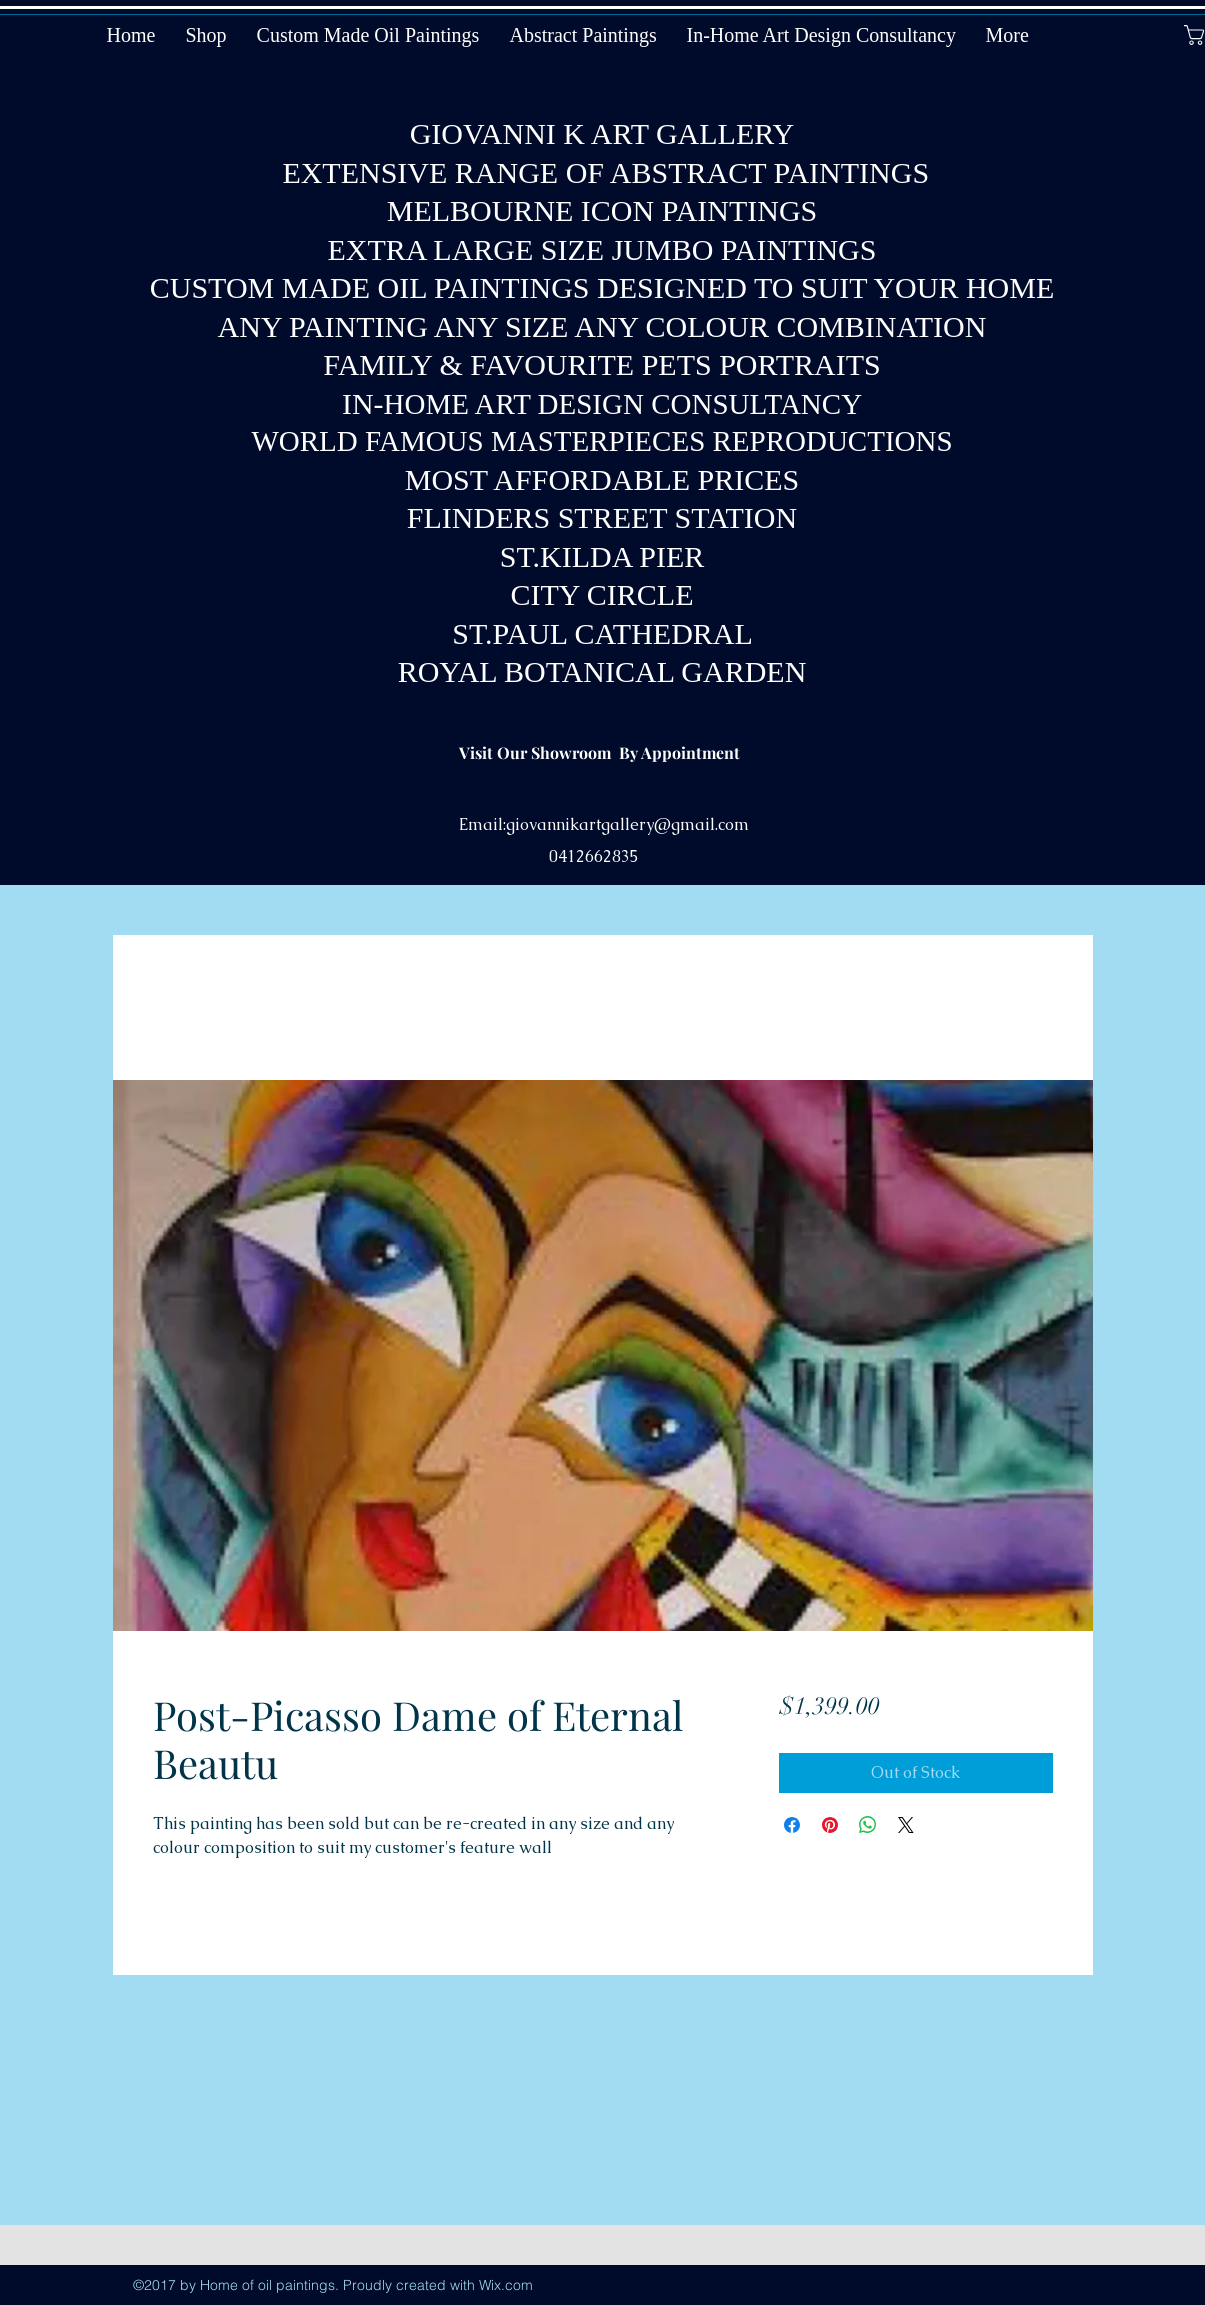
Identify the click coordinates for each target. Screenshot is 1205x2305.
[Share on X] (906, 1825)
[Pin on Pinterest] (830, 1825)
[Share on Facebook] (792, 1825)
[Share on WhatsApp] (868, 1825)
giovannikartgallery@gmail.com (627, 824)
